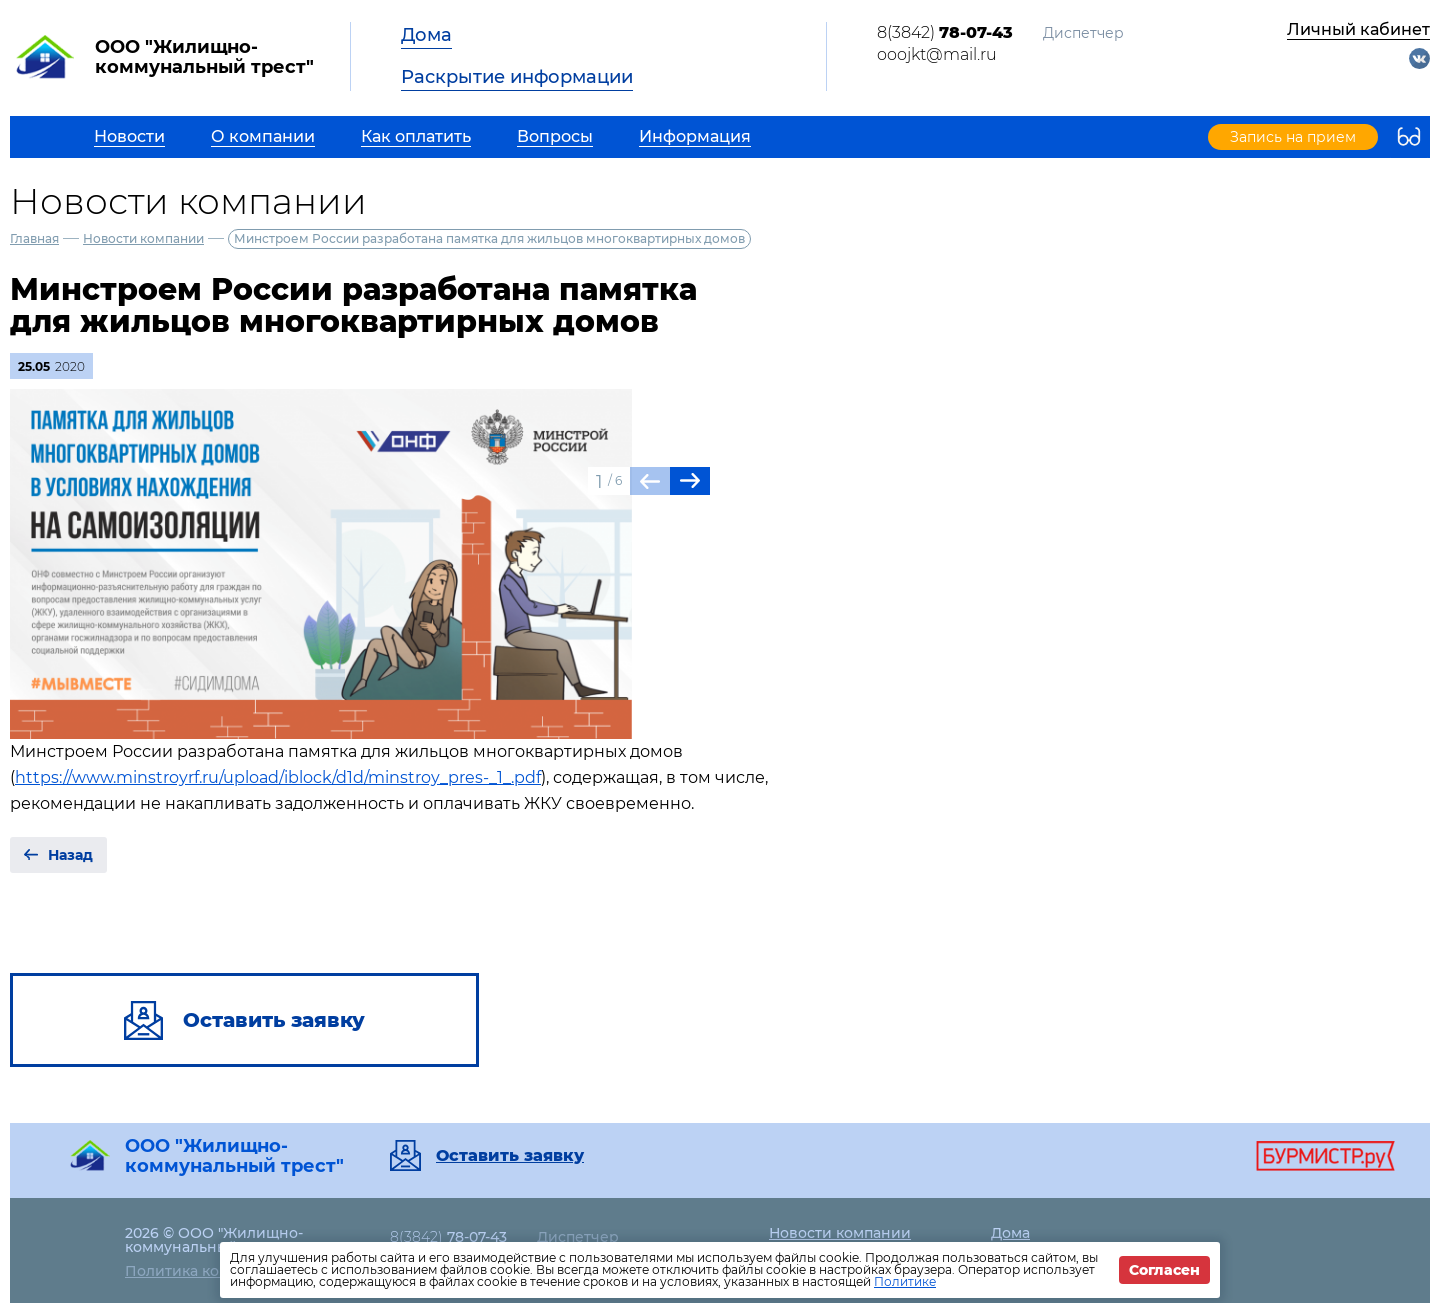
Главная (34, 238)
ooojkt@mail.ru (937, 54)
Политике (905, 1281)
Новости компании (143, 238)
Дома (426, 35)
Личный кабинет (1358, 29)
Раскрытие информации (517, 77)
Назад (70, 855)
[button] (690, 481)
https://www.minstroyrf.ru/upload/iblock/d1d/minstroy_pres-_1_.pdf (278, 777)
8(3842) (945, 32)
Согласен (1164, 1270)
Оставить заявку (510, 1156)
